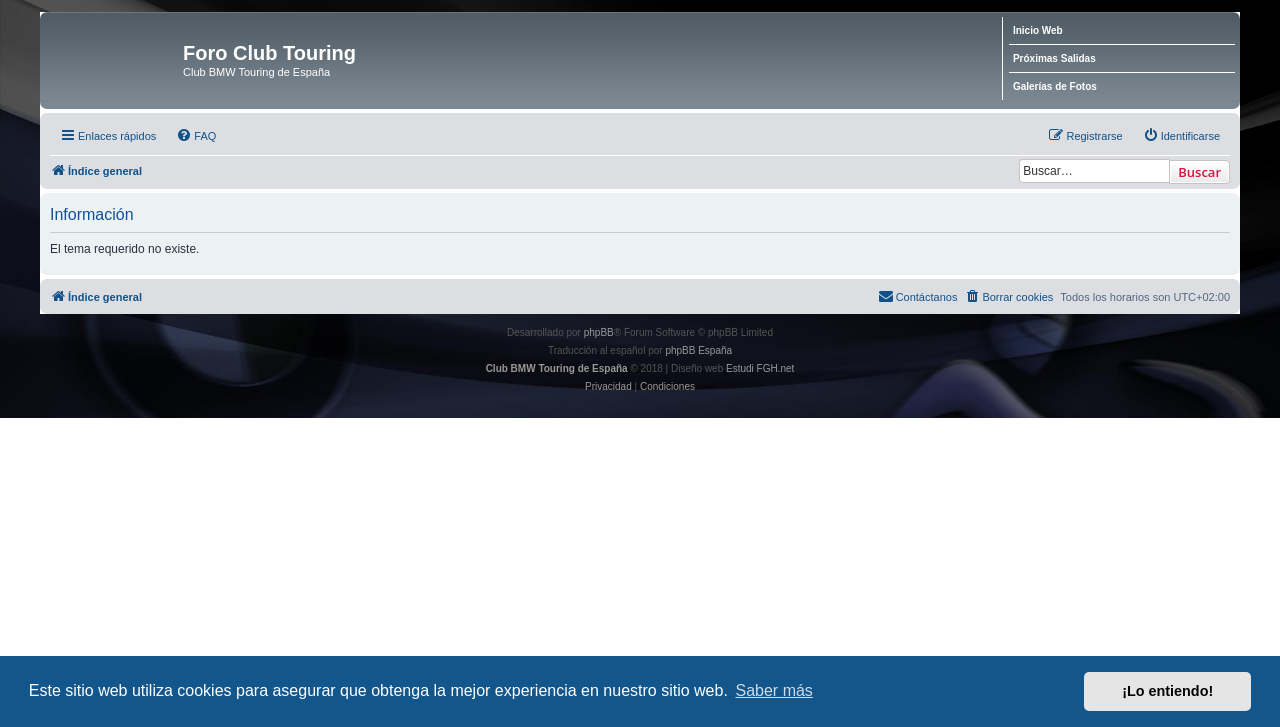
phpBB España (698, 350)
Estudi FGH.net (760, 368)
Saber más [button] (774, 690)
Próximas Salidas (1054, 58)
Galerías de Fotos (1055, 86)
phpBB (599, 332)
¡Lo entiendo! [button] (1167, 691)
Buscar (1199, 172)
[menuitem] (196, 136)
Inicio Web (1038, 30)
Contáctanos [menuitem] (918, 296)
